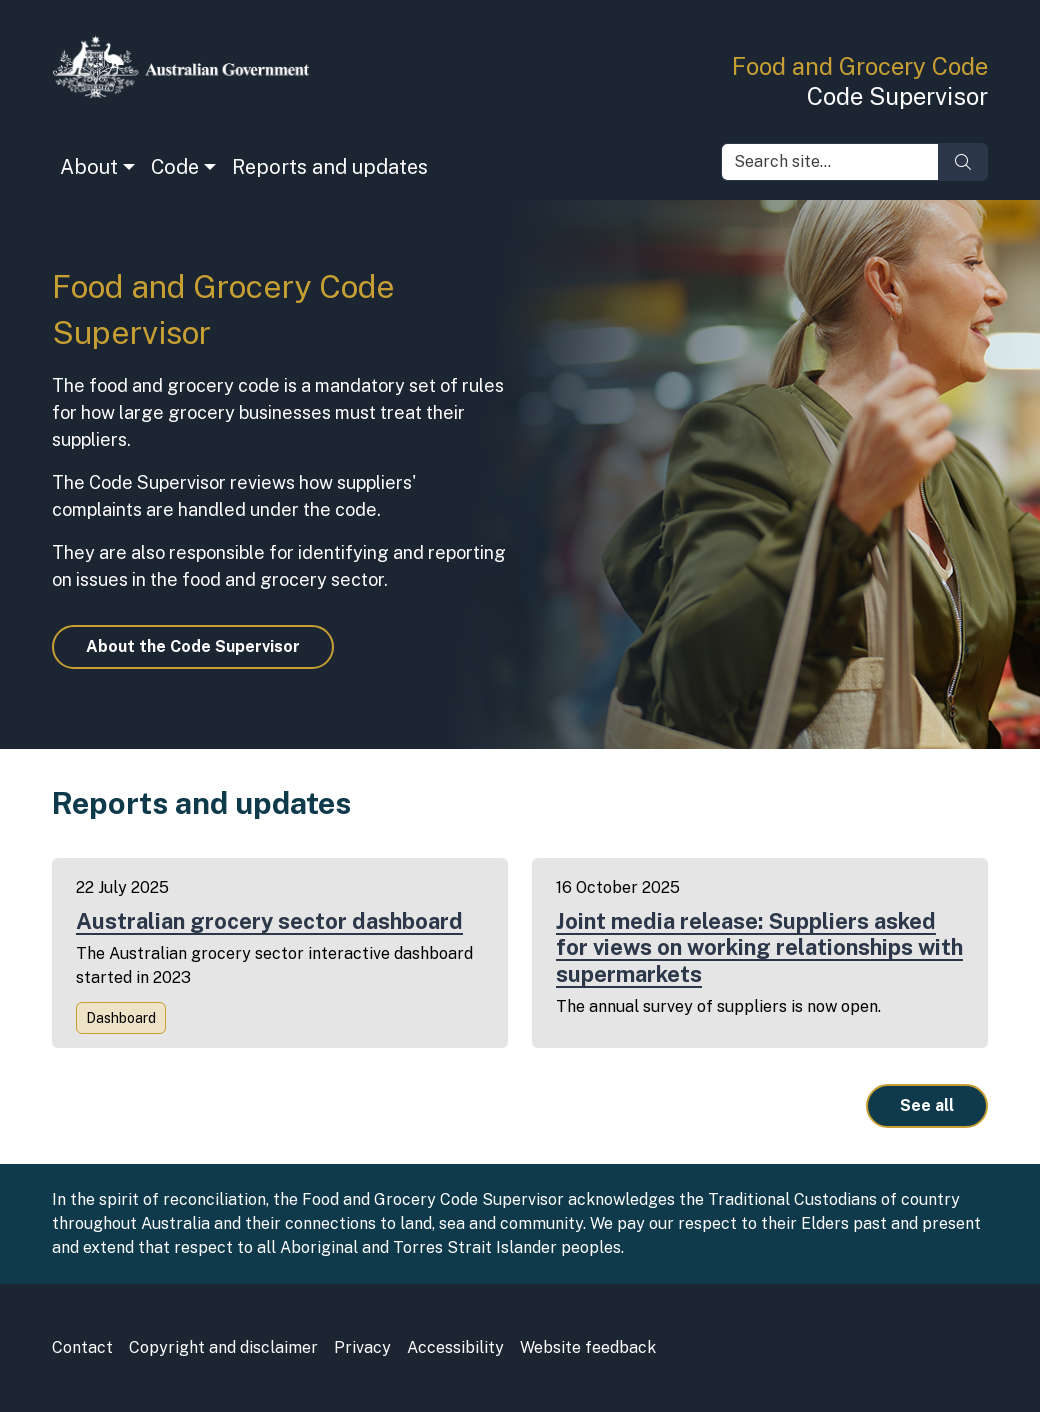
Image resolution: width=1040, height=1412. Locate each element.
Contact (82, 1347)
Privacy (362, 1347)
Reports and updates (330, 167)
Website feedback (588, 1347)
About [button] (89, 167)
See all (927, 1105)
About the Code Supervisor (193, 646)
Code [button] (175, 167)
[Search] (963, 162)
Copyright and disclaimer (223, 1347)
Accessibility (455, 1347)
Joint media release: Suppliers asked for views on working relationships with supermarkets (759, 947)
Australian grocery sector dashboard (269, 921)
